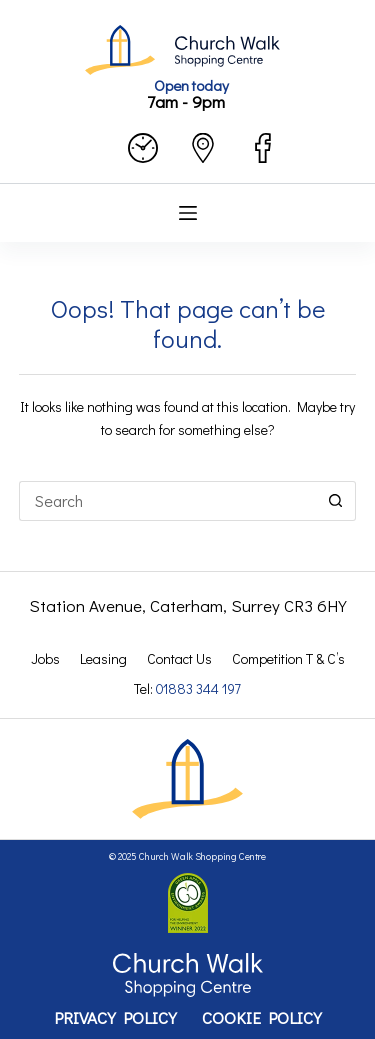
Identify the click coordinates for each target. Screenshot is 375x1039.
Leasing (103, 659)
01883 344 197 (198, 688)
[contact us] (203, 148)
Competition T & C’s (288, 659)
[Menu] (188, 213)
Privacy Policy (115, 1018)
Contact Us (179, 659)
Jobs (45, 659)
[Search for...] (168, 501)
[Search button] (336, 501)
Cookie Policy (262, 1018)
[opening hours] (143, 148)
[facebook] (263, 148)
